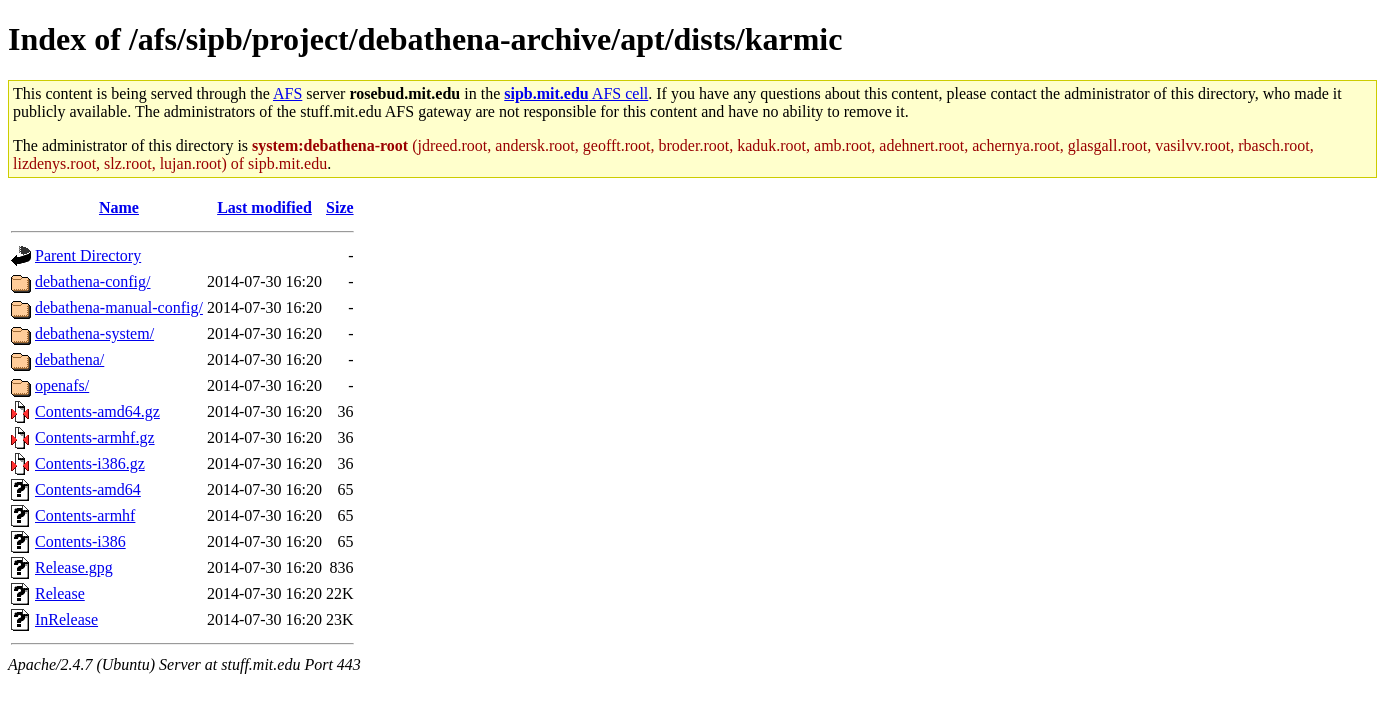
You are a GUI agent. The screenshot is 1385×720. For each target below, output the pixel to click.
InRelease (66, 619)
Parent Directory (88, 255)
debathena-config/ (93, 281)
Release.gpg (74, 567)
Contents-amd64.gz (97, 411)
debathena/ (69, 359)
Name (119, 207)
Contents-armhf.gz (95, 437)
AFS (287, 93)
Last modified (264, 207)
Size (340, 207)
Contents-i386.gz (90, 463)
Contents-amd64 (88, 489)
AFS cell (576, 93)
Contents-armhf (85, 515)
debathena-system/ (94, 333)
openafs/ (62, 385)
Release (60, 593)
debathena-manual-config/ (119, 307)
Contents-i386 (80, 541)
